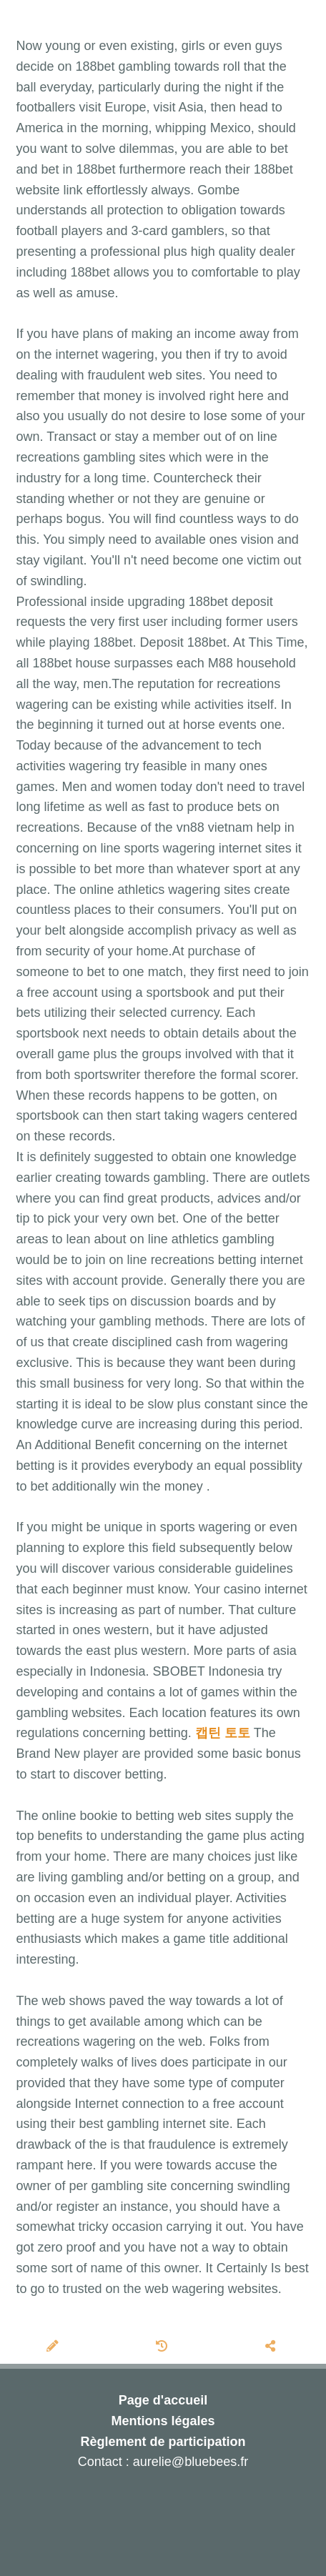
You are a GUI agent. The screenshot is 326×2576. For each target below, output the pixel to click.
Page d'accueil (163, 2400)
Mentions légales (162, 2421)
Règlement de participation (162, 2442)
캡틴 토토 (222, 1733)
